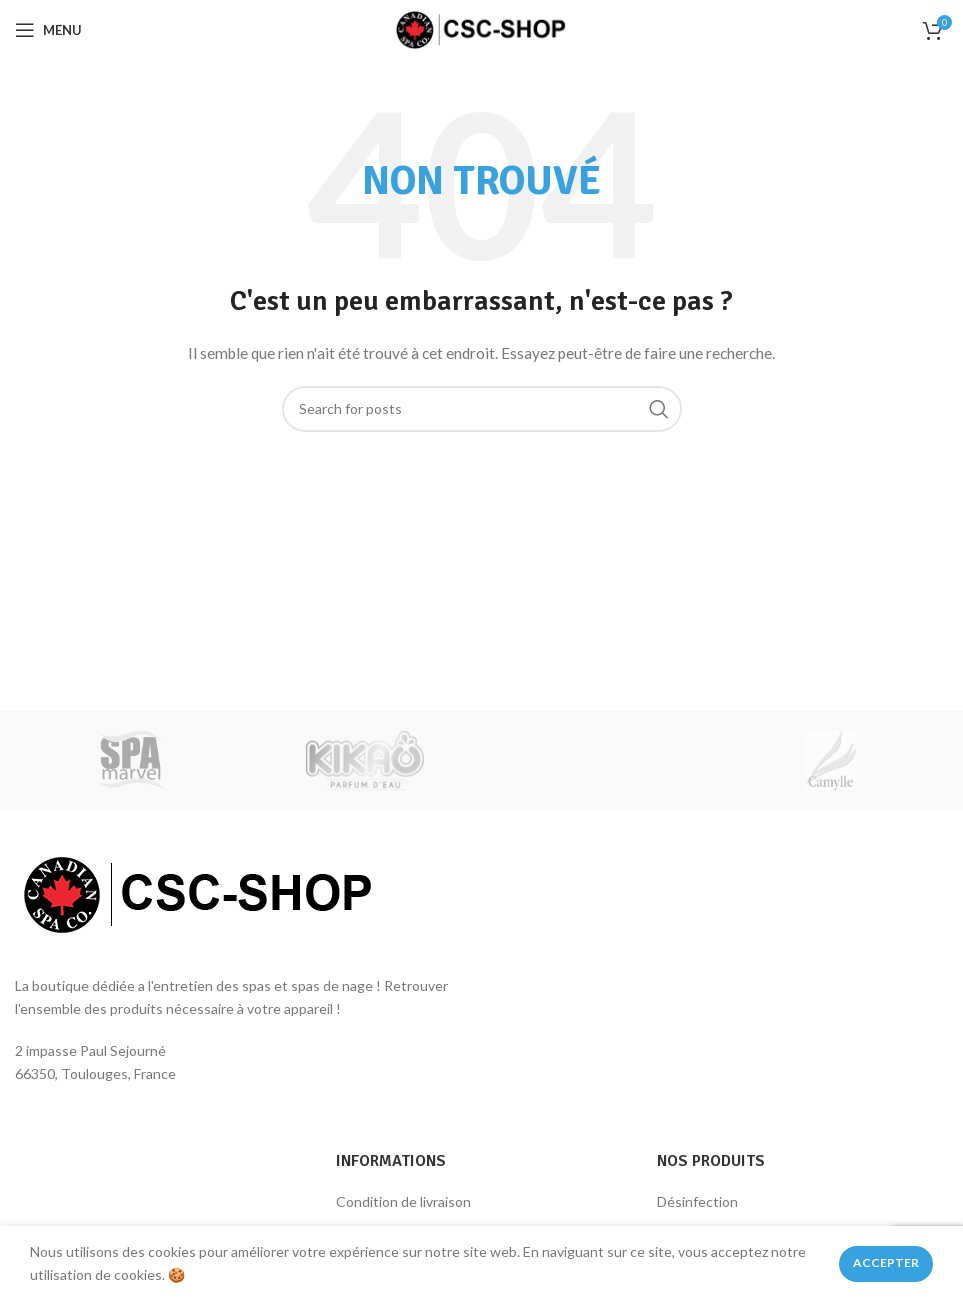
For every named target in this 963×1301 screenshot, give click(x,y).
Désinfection (697, 1201)
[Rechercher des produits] (482, 409)
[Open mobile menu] (48, 30)
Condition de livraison (403, 1201)
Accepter (886, 1262)
